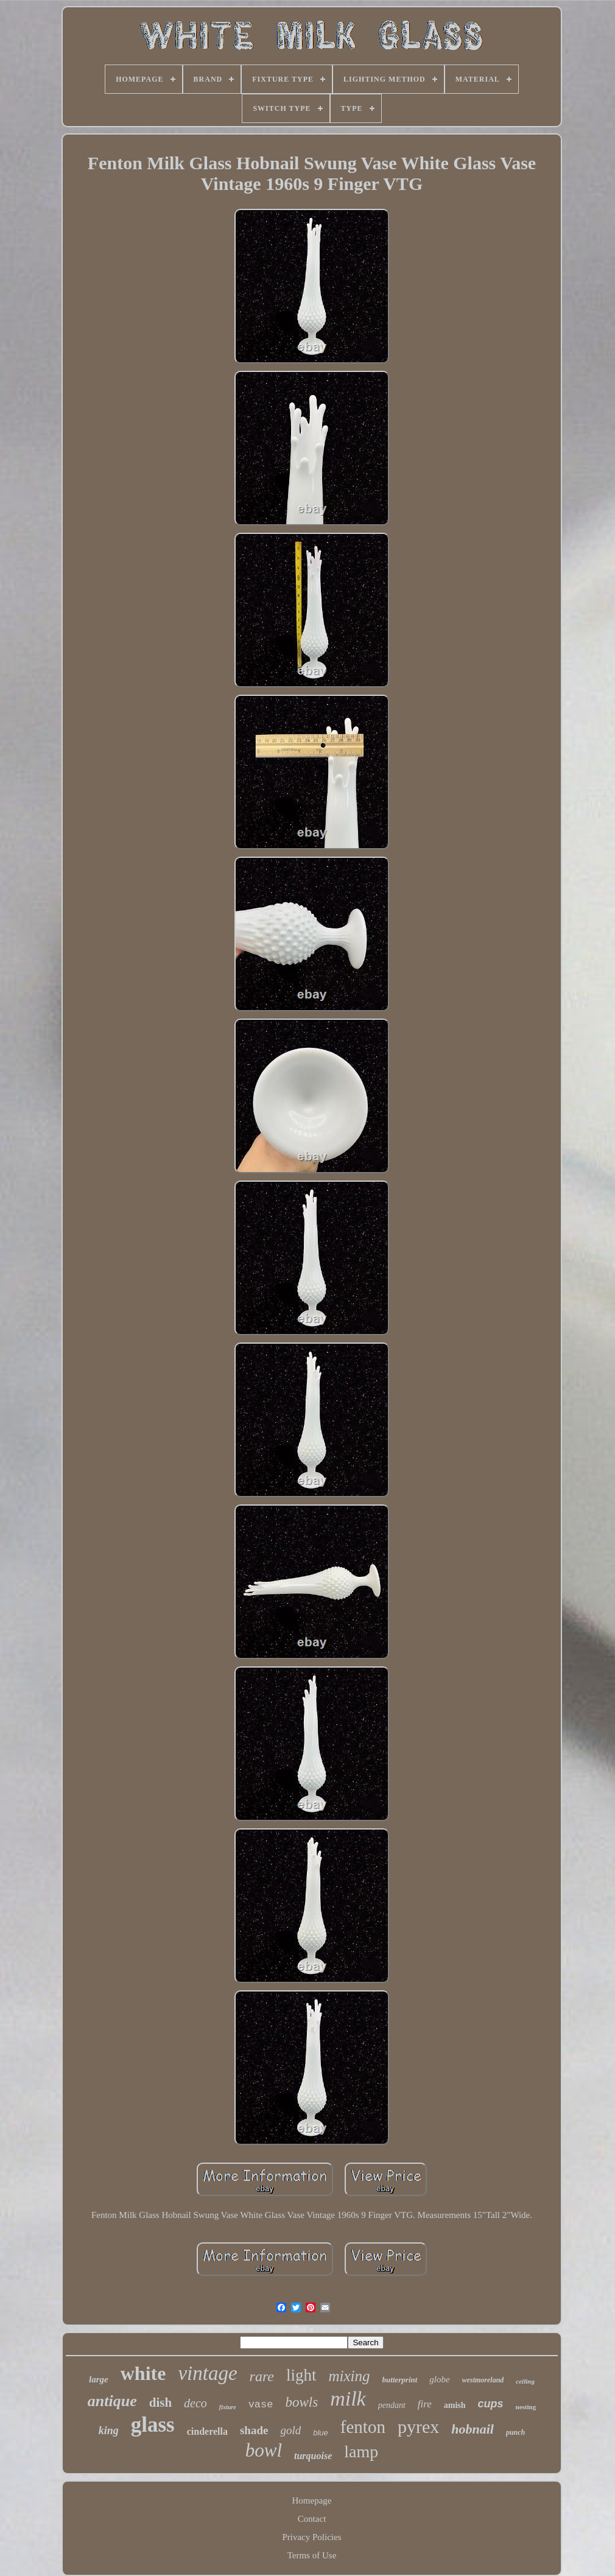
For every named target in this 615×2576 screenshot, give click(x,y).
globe (439, 2379)
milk (348, 2398)
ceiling (525, 2381)
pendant (392, 2405)
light (301, 2375)
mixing (349, 2376)
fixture (227, 2407)
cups (491, 2404)
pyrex (418, 2426)
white (143, 2373)
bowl (263, 2450)
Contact (312, 2519)
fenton (362, 2427)
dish (160, 2402)
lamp (361, 2451)
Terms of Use (312, 2555)
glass (153, 2425)
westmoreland (483, 2380)
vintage (207, 2373)
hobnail (472, 2429)
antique (112, 2401)
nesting (526, 2406)
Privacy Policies (311, 2537)
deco (195, 2403)
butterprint (400, 2379)
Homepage (312, 2500)
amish (455, 2405)
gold (290, 2430)
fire (425, 2404)
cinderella (207, 2431)
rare (262, 2376)
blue (320, 2432)
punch (515, 2432)
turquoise (313, 2456)
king (109, 2430)
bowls (301, 2402)
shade (254, 2430)
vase (260, 2404)
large (98, 2379)
